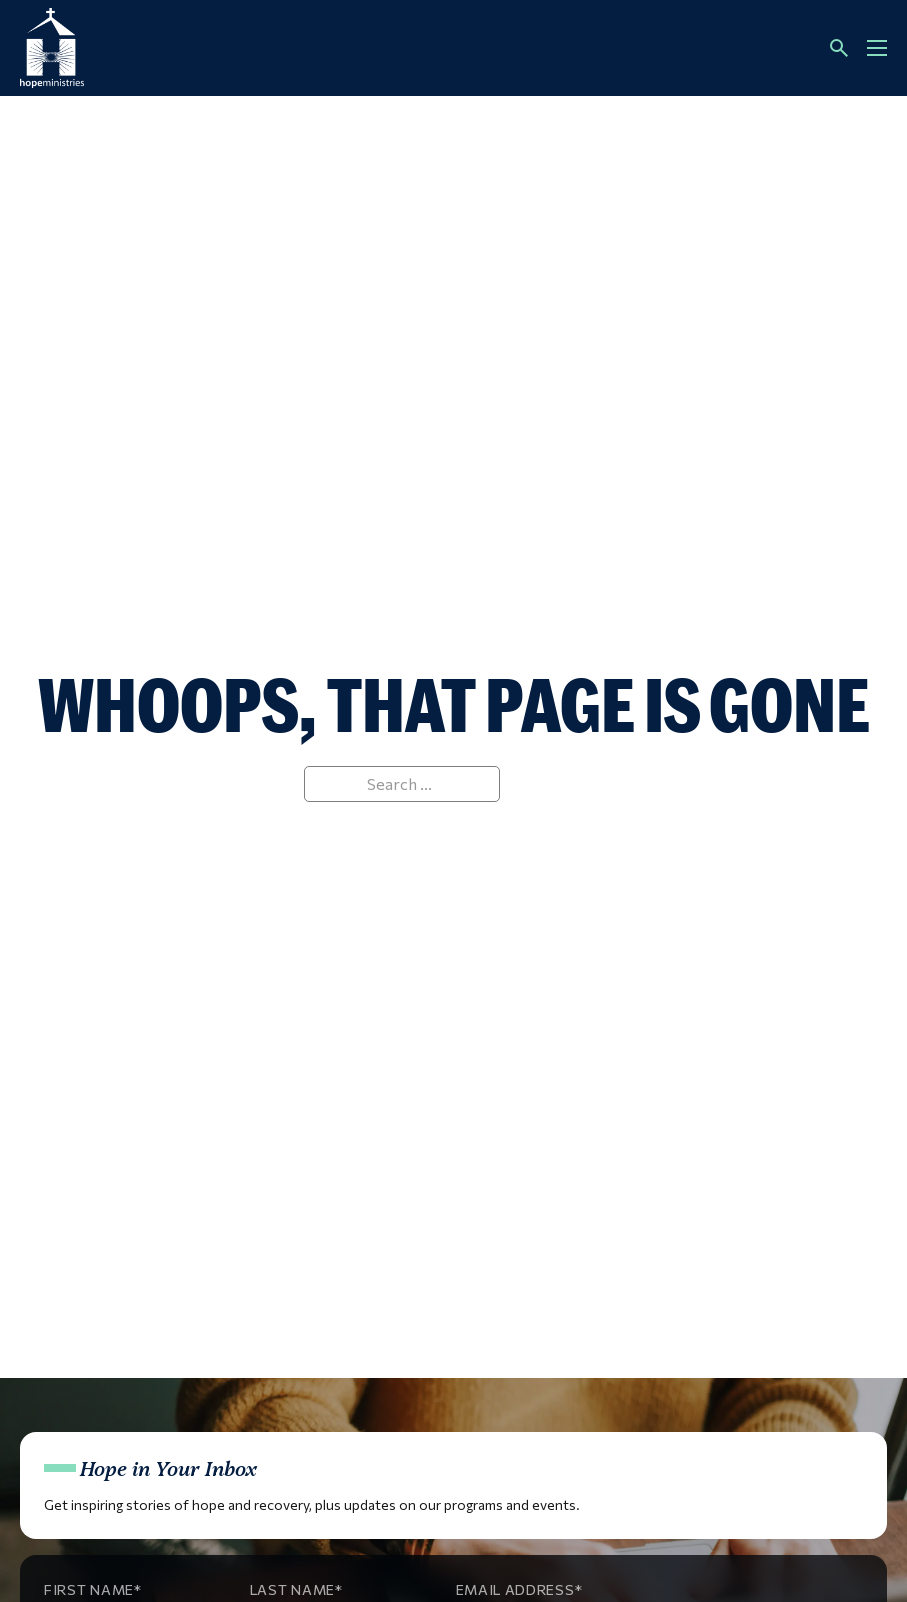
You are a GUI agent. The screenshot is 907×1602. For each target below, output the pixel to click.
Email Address (515, 1589)
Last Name (292, 1589)
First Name (89, 1589)
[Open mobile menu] (877, 48)
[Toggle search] (839, 48)
